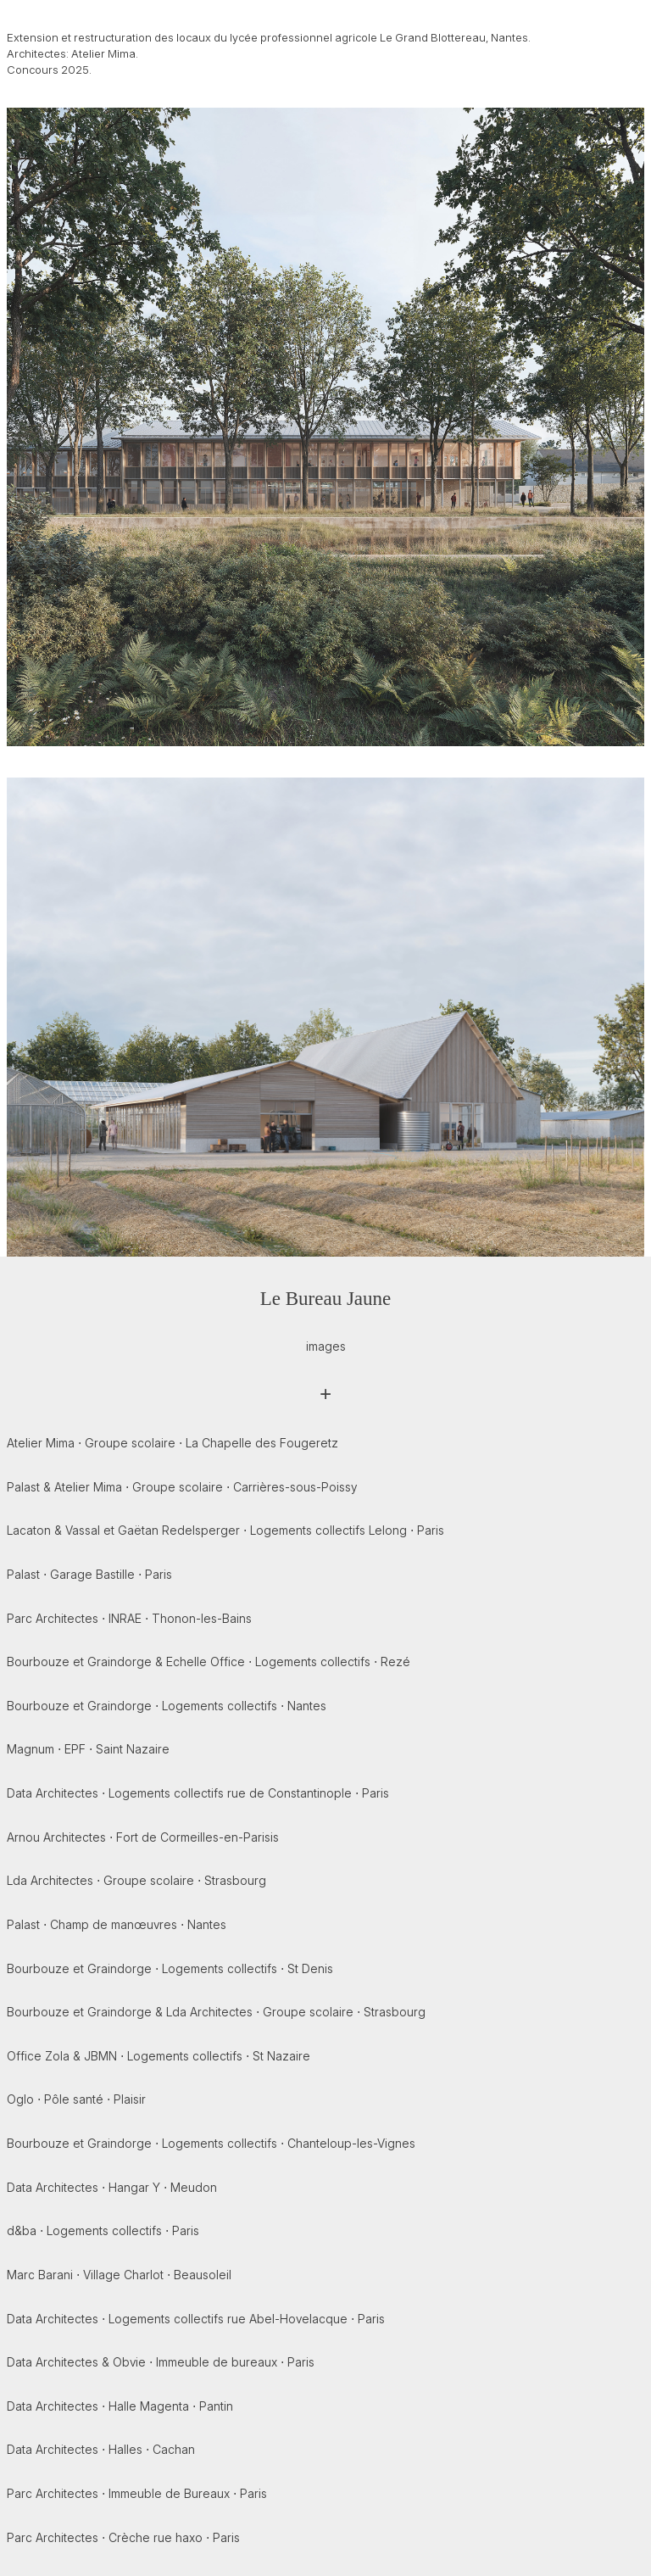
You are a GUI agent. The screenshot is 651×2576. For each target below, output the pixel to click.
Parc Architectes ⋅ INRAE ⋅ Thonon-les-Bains (129, 1618)
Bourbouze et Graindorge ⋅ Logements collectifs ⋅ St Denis (170, 1968)
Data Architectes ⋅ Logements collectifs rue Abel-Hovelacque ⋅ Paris (196, 2318)
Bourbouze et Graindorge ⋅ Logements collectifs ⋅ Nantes (166, 1705)
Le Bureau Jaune (326, 1298)
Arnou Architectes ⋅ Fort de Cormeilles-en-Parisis (143, 1837)
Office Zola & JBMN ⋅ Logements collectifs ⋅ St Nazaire (158, 2056)
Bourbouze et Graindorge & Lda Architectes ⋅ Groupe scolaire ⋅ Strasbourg (216, 2011)
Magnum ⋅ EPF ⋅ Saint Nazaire (88, 1749)
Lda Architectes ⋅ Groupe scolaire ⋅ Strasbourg (136, 1880)
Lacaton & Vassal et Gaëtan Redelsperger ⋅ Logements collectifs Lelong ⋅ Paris (225, 1530)
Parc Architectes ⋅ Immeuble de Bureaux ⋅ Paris (137, 2493)
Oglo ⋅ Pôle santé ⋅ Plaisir (76, 2099)
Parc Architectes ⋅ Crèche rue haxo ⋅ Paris (123, 2537)
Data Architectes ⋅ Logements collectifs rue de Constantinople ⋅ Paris (198, 1793)
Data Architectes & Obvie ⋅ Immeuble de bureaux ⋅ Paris (160, 2362)
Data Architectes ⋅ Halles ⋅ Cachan (101, 2449)
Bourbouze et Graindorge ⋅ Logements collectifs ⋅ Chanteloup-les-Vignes (211, 2143)
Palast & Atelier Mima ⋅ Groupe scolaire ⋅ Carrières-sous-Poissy (182, 1487)
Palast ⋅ (89, 1574)
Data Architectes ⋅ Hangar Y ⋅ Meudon (112, 2187)
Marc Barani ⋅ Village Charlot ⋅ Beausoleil (119, 2274)
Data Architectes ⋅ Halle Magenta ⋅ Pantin (120, 2406)
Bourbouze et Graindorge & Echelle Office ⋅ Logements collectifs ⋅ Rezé (208, 1661)
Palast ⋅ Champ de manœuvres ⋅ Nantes (116, 1924)
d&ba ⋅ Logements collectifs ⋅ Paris (103, 2230)
